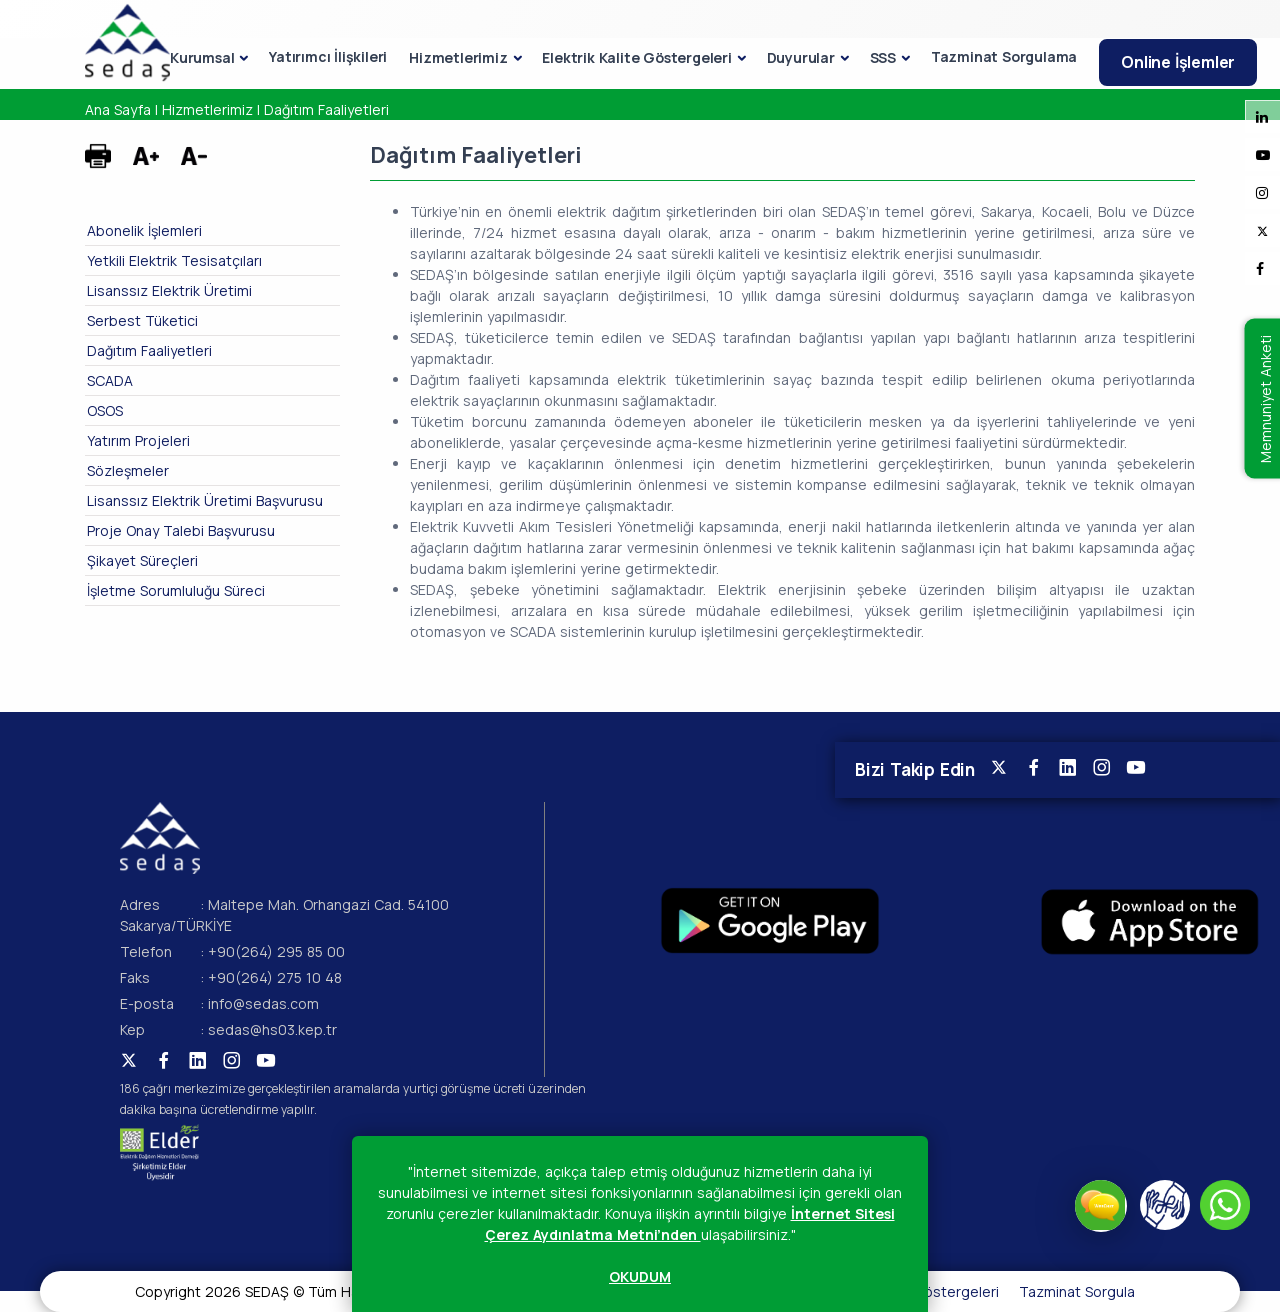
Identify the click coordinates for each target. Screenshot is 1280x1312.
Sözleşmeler (128, 470)
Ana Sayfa (118, 109)
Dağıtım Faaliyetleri (326, 109)
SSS (883, 57)
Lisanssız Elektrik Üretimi (169, 290)
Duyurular (801, 57)
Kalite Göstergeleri (936, 1291)
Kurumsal (202, 57)
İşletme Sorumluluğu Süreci (176, 590)
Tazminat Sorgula (1077, 1291)
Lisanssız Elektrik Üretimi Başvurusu (205, 500)
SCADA (110, 380)
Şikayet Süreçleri (142, 560)
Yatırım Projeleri (138, 440)
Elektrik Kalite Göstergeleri (636, 57)
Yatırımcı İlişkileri (328, 56)
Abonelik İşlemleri (144, 230)
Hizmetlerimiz (458, 57)
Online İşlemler (1178, 62)
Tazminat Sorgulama (1004, 56)
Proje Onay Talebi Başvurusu (181, 530)
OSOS (105, 410)
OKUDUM (640, 1276)
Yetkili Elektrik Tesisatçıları (174, 260)
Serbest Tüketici (142, 320)
